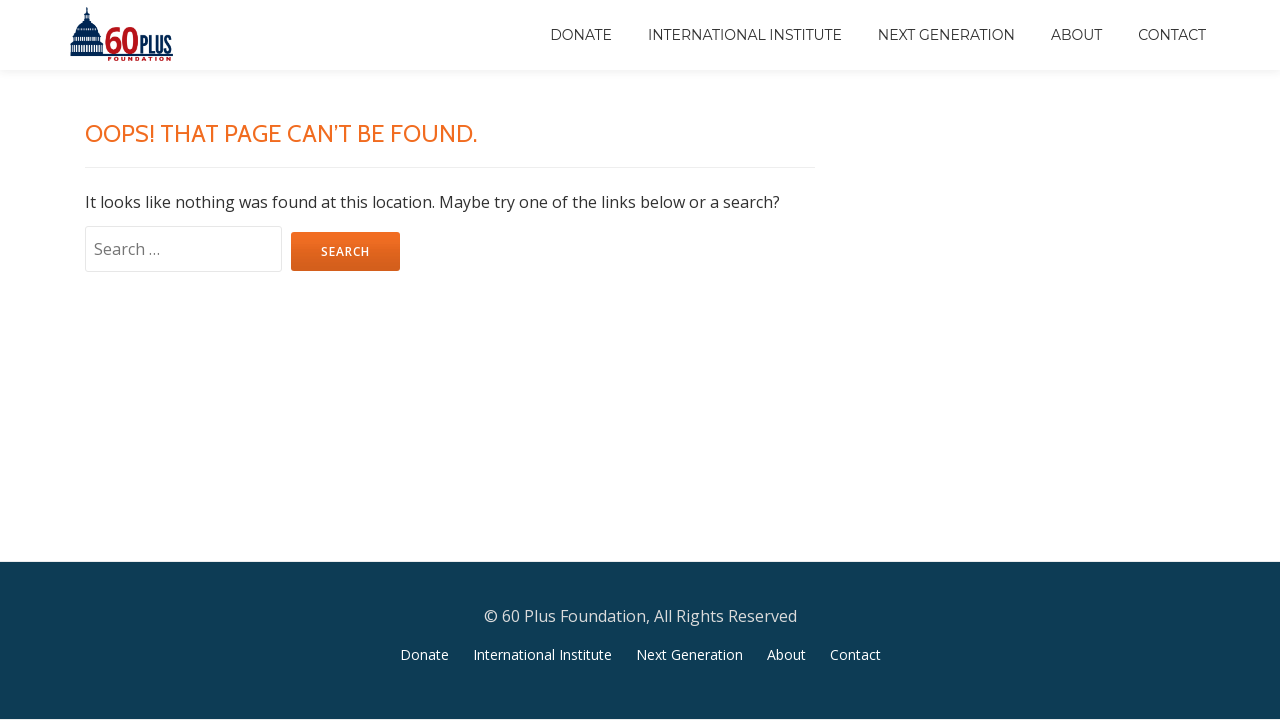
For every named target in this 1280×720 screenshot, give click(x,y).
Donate (581, 35)
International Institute (745, 35)
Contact (1172, 35)
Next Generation (946, 35)
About (1076, 35)
